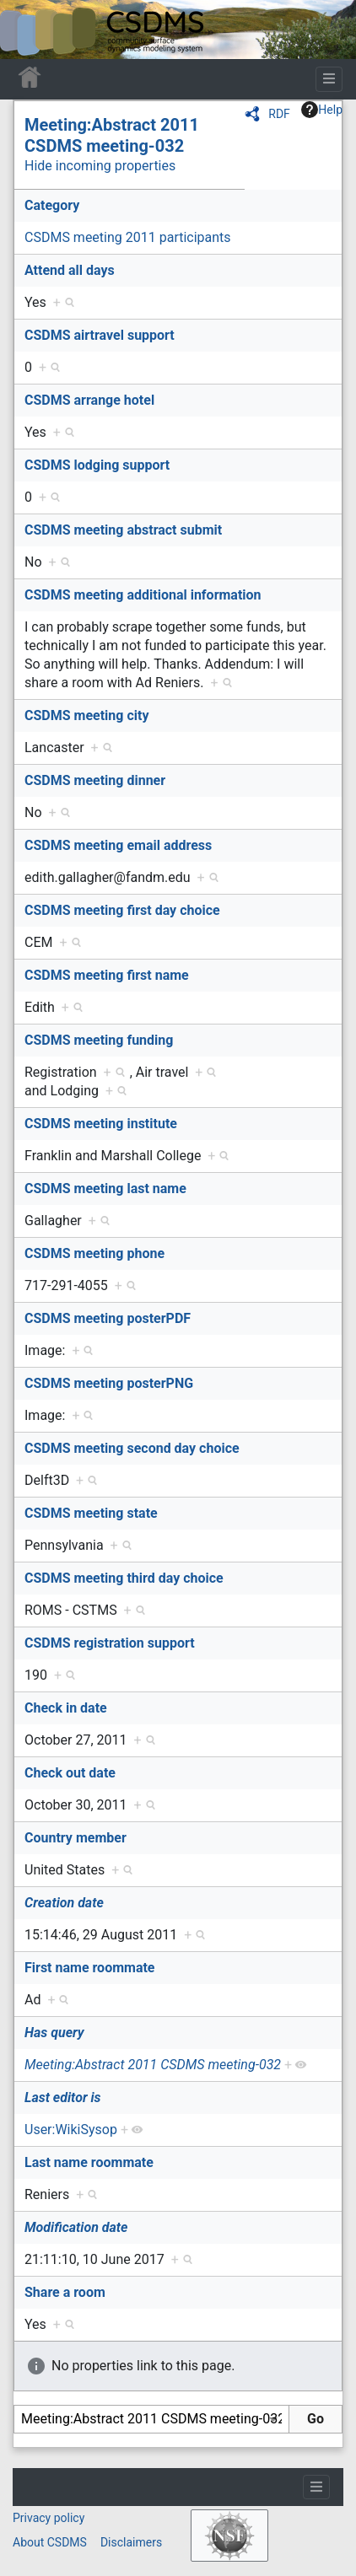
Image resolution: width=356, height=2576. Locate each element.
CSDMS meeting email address (118, 845)
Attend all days (69, 270)
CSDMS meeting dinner (94, 780)
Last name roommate (89, 2162)
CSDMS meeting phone (94, 1253)
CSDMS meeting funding (98, 1040)
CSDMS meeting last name (105, 1188)
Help (322, 109)
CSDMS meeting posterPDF (107, 1318)
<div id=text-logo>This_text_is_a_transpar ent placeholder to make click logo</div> (26, 29)
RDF (279, 114)
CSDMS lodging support (97, 465)
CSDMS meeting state (91, 1513)
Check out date (70, 1773)
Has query (54, 2033)
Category (51, 205)
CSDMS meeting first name (106, 975)
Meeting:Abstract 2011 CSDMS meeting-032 (111, 135)
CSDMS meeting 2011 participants (127, 237)
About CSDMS (50, 2542)
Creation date (64, 1903)
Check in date (65, 1708)
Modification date (75, 2227)
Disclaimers (131, 2542)
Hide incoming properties (99, 166)
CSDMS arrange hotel (89, 400)
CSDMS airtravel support (99, 335)
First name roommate (89, 1968)
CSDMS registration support (109, 1643)
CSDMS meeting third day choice (124, 1578)
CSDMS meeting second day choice (132, 1448)
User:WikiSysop (70, 2130)
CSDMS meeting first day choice (122, 910)
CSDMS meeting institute (100, 1124)
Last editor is (62, 2097)
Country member (75, 1838)
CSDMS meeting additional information (143, 595)
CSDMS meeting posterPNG (108, 1383)
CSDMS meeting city (86, 715)
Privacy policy (48, 2518)
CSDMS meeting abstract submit (123, 530)
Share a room (64, 2292)
